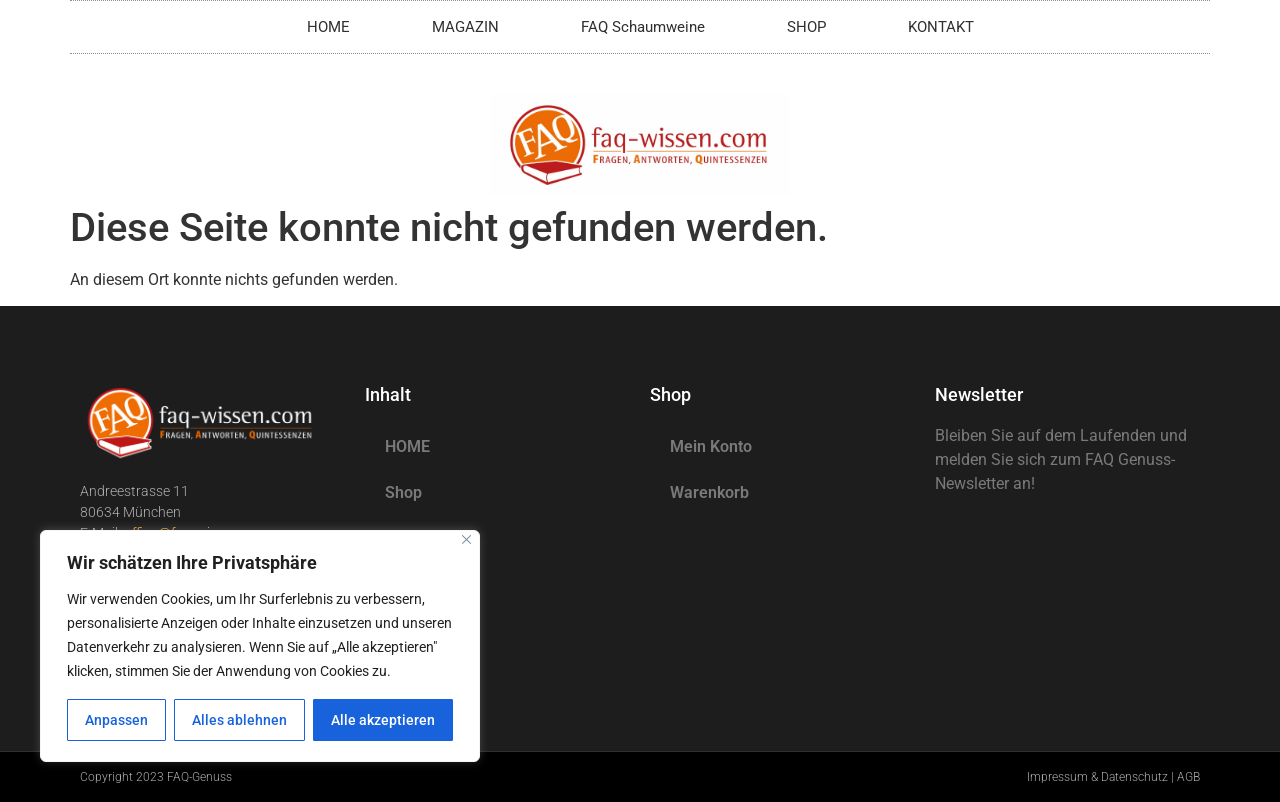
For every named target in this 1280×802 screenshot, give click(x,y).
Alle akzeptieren (383, 720)
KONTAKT (941, 27)
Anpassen (116, 720)
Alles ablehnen (239, 720)
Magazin (416, 538)
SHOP (806, 27)
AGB (1188, 777)
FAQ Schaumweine (643, 27)
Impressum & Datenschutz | (1102, 777)
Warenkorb (709, 492)
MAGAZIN (465, 27)
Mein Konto (711, 446)
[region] (260, 646)
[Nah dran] (466, 539)
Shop (403, 492)
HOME (328, 27)
